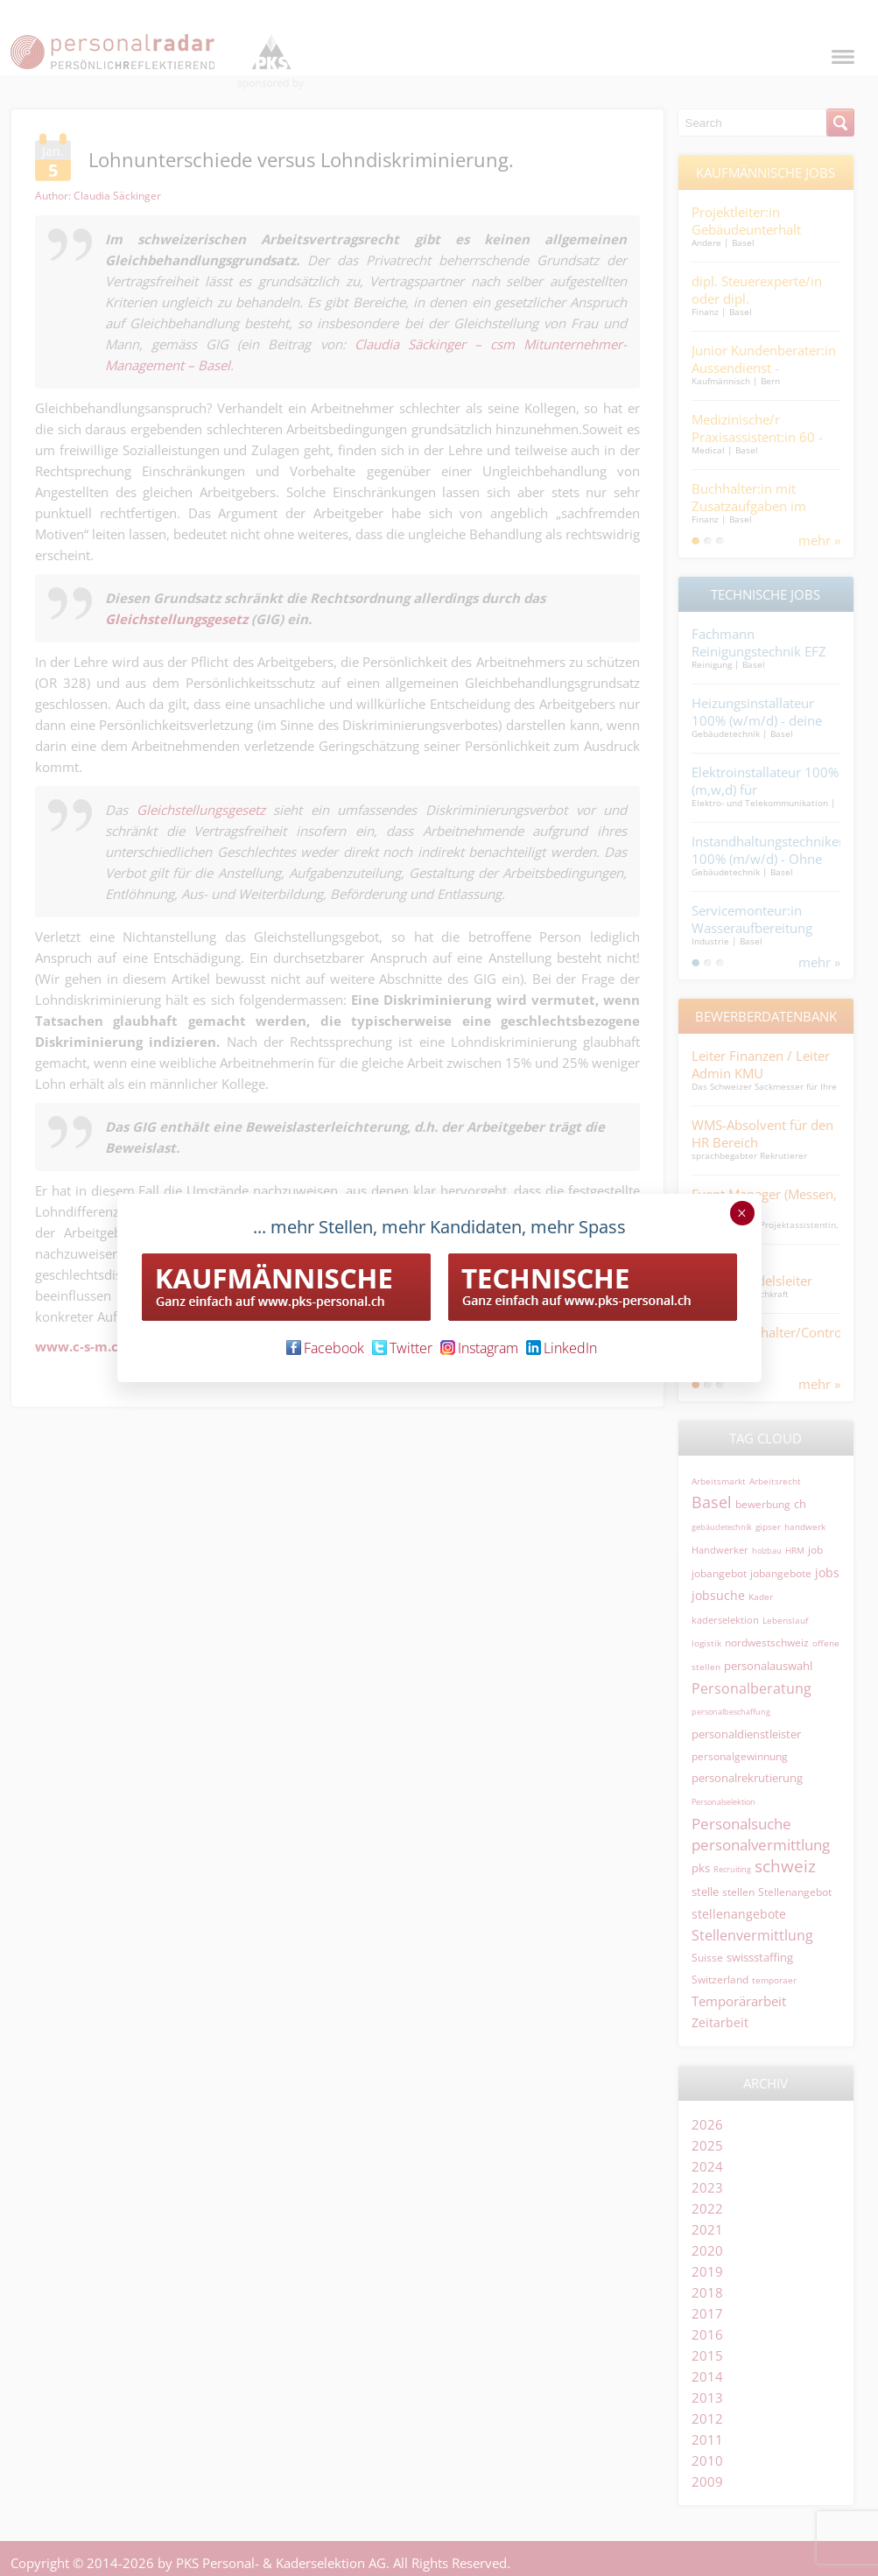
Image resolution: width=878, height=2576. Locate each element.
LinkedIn (561, 1348)
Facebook (325, 1348)
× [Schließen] (742, 1213)
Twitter (402, 1348)
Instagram (479, 1348)
